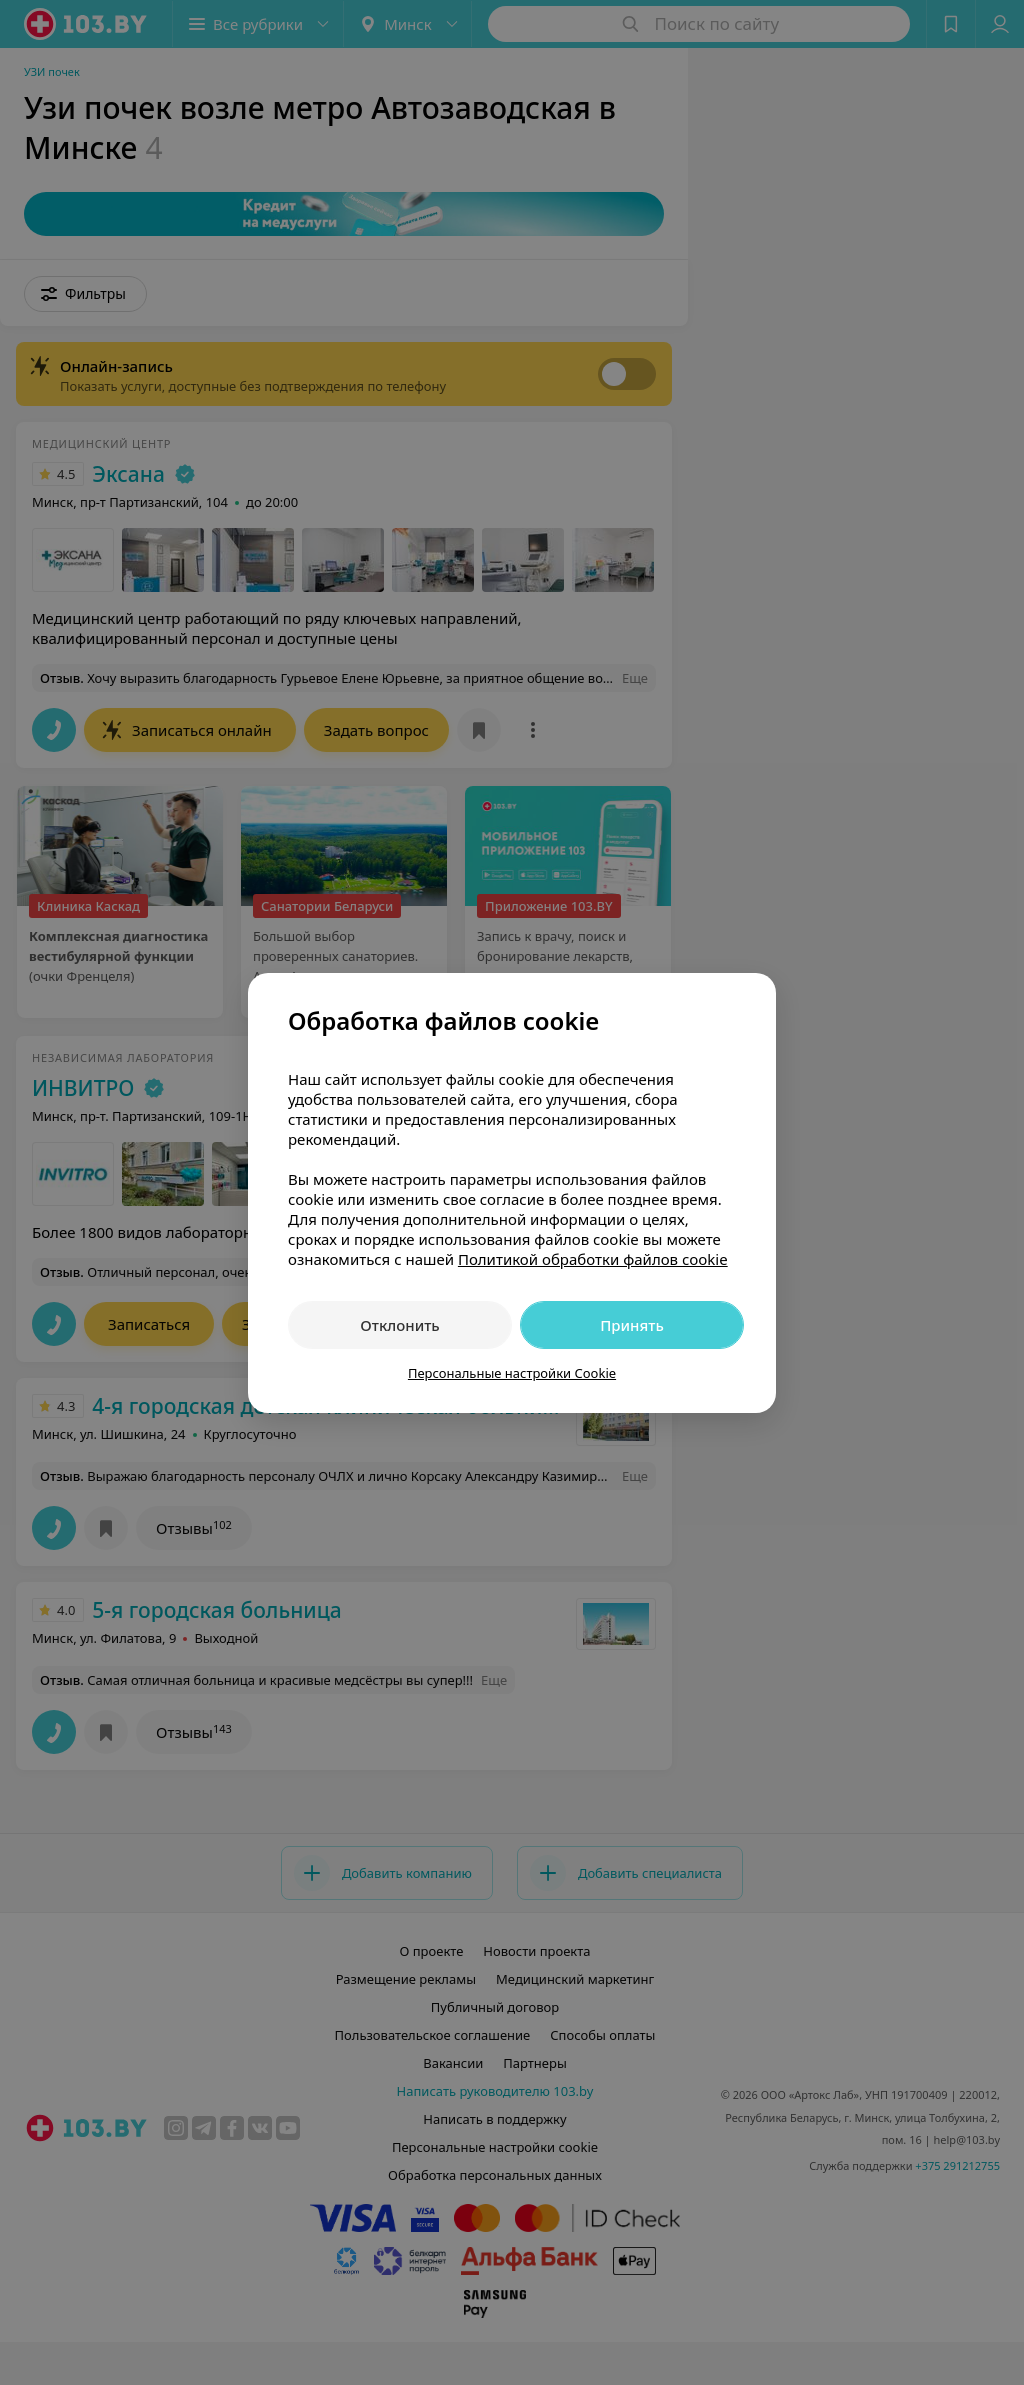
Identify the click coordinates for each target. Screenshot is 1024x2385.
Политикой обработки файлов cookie (593, 1259)
